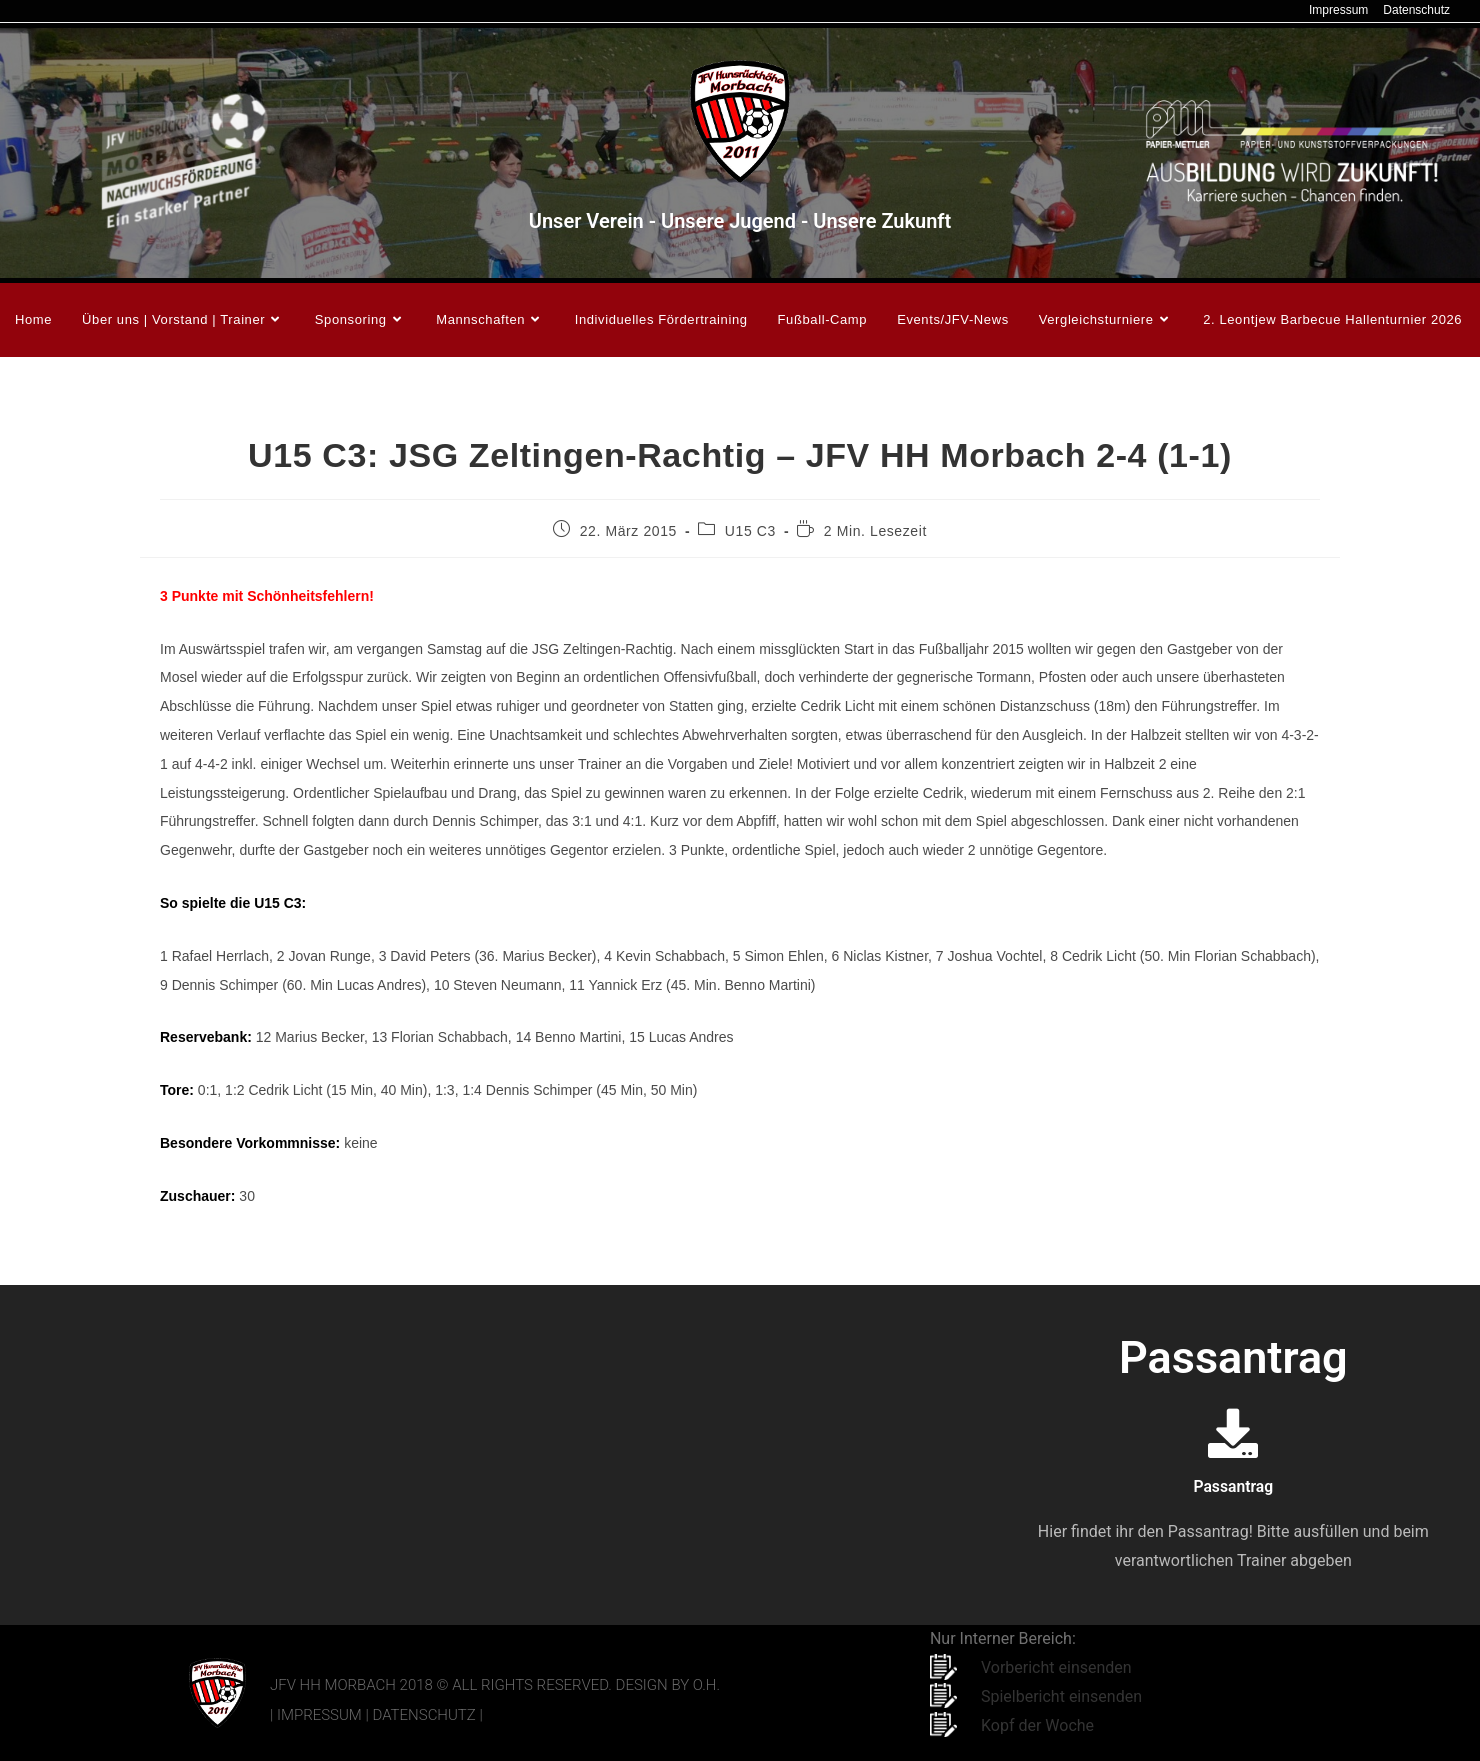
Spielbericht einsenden (1061, 1696)
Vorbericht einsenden (1056, 1667)
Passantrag (1233, 1485)
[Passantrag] (1233, 1433)
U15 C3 (750, 531)
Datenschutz (1416, 10)
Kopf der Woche (1037, 1725)
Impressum (1338, 10)
